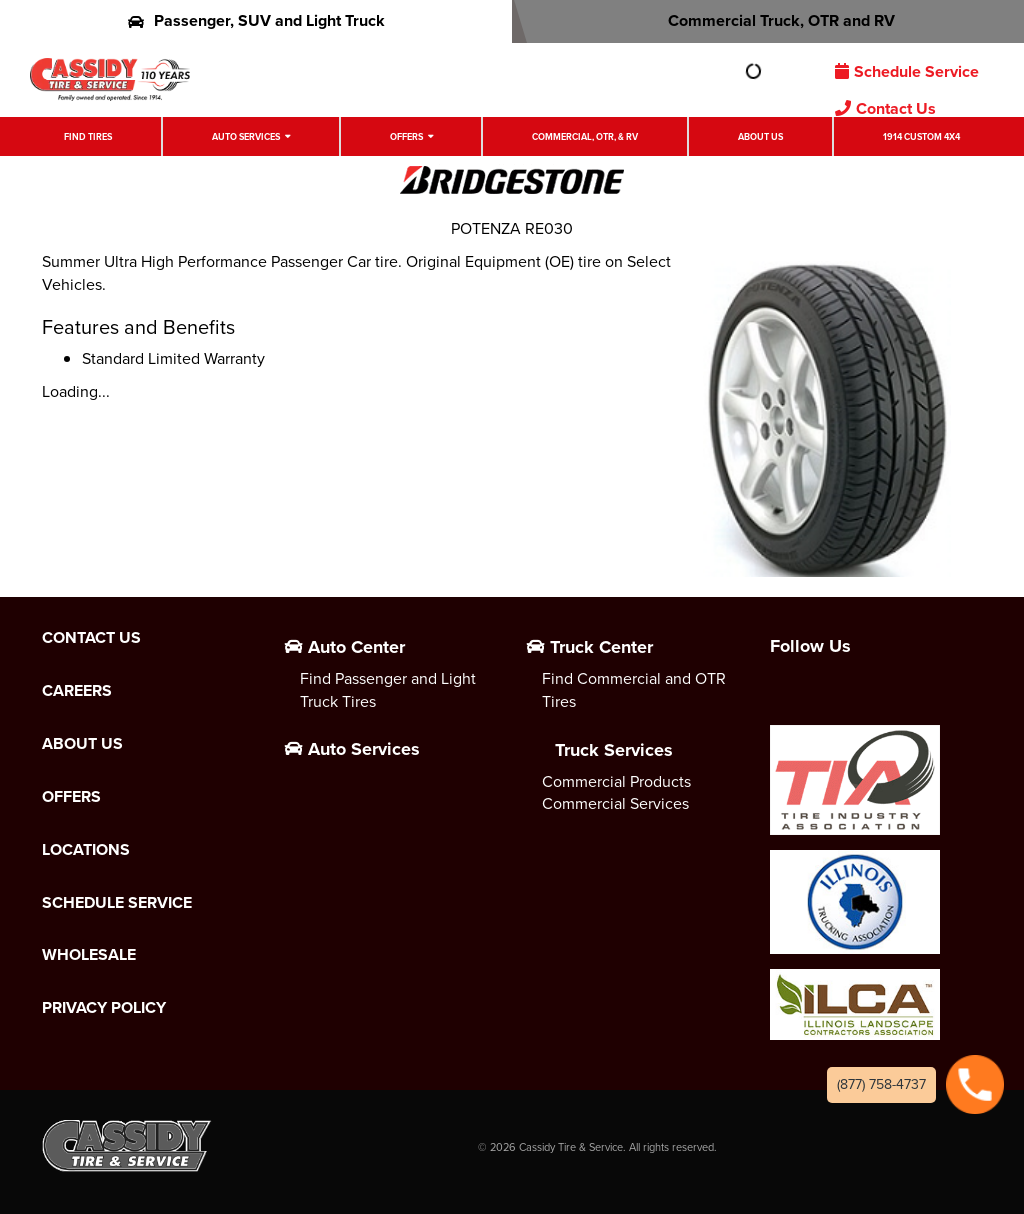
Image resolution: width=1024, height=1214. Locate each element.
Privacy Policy (104, 1008)
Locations (86, 850)
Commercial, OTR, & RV (585, 136)
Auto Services (246, 136)
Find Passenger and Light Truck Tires (388, 690)
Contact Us (885, 108)
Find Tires (88, 136)
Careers (77, 691)
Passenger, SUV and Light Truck (256, 20)
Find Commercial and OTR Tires (634, 690)
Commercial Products (616, 781)
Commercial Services (615, 803)
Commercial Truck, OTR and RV (768, 20)
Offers (406, 136)
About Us (760, 136)
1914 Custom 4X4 (921, 136)
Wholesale (89, 955)
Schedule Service (907, 71)
